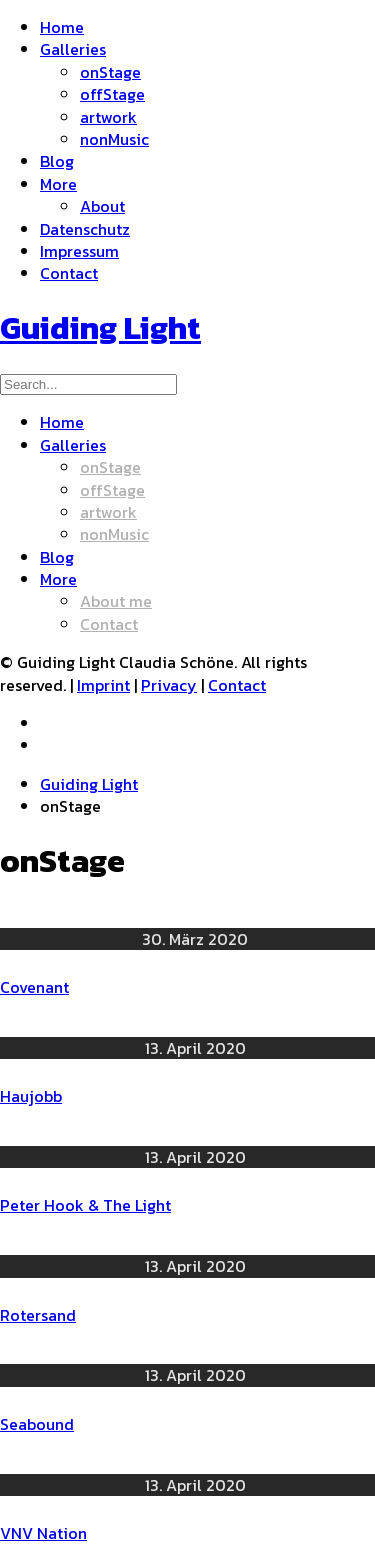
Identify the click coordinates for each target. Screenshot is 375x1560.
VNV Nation (43, 1533)
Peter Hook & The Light (85, 1205)
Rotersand (38, 1315)
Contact (237, 685)
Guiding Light (89, 784)
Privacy (169, 685)
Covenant (34, 987)
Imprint (103, 685)
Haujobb (31, 1096)
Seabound (37, 1424)
